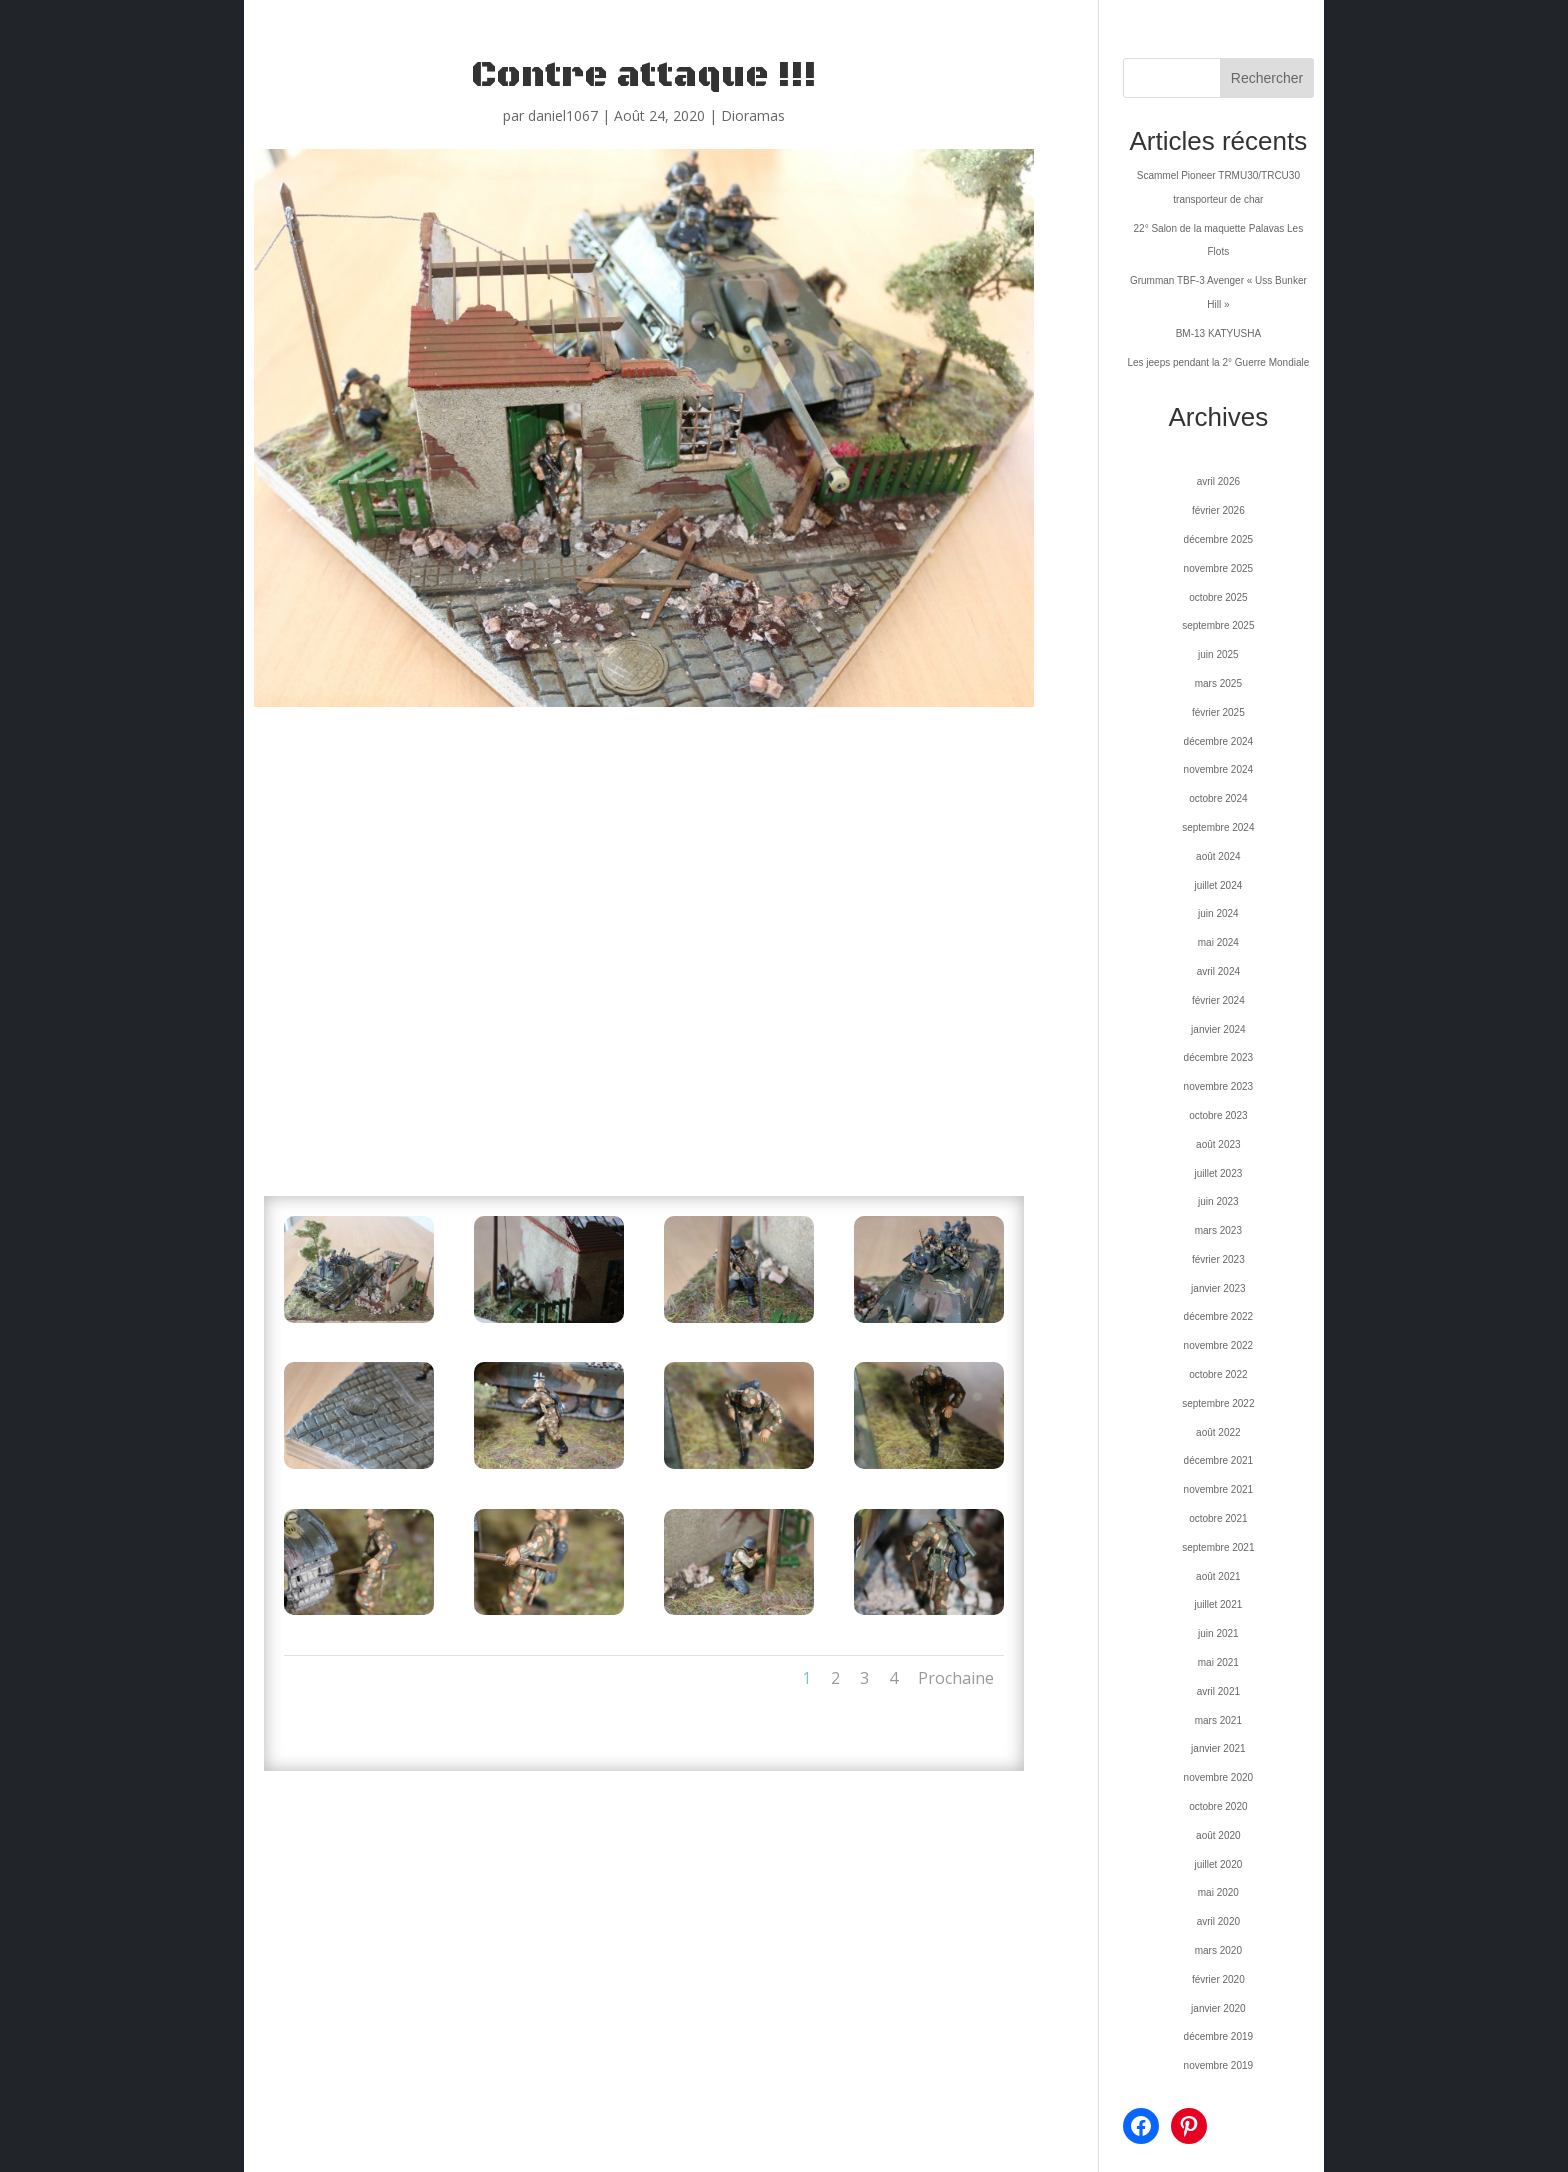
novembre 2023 (1219, 1086)
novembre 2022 (1219, 1345)
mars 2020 (1218, 1950)
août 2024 (1218, 856)
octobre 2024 (1218, 798)
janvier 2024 (1218, 1029)
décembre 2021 (1219, 1460)
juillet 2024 (1218, 885)
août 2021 (1218, 1576)
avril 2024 (1218, 971)
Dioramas (753, 115)
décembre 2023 (1219, 1057)
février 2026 (1218, 510)
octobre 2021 (1218, 1518)
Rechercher (1267, 78)
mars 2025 (1218, 683)
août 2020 (1218, 1835)
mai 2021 (1218, 1662)
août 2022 (1218, 1432)
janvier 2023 (1218, 1288)
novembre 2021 (1219, 1489)
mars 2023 (1218, 1230)
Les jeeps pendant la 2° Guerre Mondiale (1218, 362)
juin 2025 (1218, 654)
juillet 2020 (1218, 1864)
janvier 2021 (1218, 1748)
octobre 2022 (1218, 1374)
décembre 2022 (1219, 1316)
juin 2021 (1218, 1633)
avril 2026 (1218, 481)
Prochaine (956, 1678)
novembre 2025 (1219, 568)
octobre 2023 (1218, 1115)
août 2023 (1218, 1144)
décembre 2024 (1219, 741)
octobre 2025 (1218, 597)
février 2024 (1218, 1000)
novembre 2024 (1219, 769)
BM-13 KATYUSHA (1218, 333)
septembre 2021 (1218, 1547)
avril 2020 (1218, 1921)
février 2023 (1218, 1259)
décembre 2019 (1219, 2036)
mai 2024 (1218, 942)
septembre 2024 (1218, 827)
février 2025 (1218, 712)
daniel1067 (563, 115)
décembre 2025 (1219, 539)
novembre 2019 (1219, 2065)
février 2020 (1218, 1979)
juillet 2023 (1218, 1173)
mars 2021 (1218, 1720)
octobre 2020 (1218, 1806)
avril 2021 (1218, 1691)
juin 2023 (1218, 1201)
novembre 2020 (1219, 1777)
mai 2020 (1218, 1892)
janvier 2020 (1218, 2008)
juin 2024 (1218, 913)
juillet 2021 (1218, 1604)
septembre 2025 (1218, 625)
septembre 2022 (1218, 1403)
